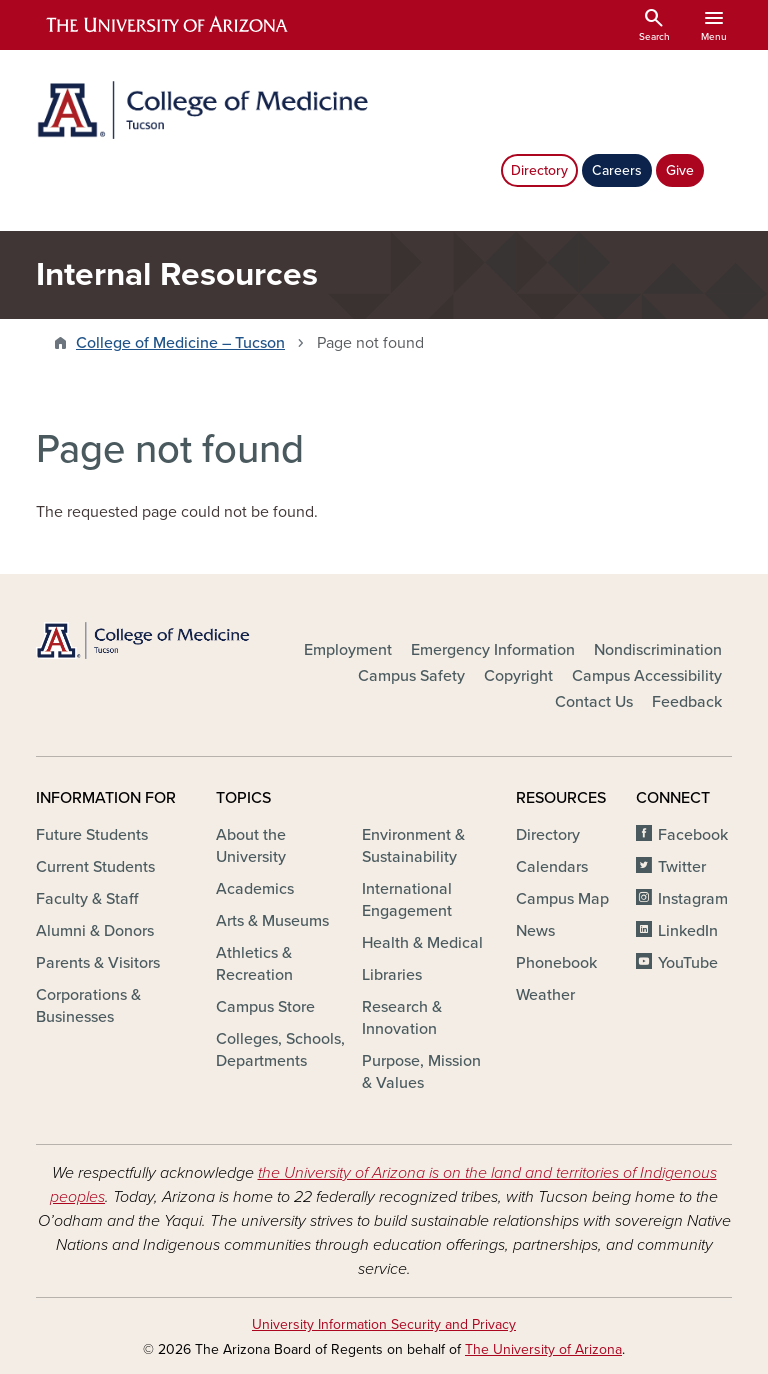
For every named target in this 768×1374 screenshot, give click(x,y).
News (535, 931)
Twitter (682, 867)
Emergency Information (493, 650)
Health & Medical (422, 943)
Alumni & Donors (95, 931)
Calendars (552, 867)
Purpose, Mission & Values (421, 1072)
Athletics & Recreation (254, 964)
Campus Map (562, 899)
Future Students (92, 835)
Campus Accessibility (647, 676)
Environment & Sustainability (413, 846)
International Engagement (407, 900)
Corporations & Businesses (88, 1006)
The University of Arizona (543, 1349)
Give (680, 170)
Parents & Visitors (98, 963)
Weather (545, 995)
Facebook (693, 835)
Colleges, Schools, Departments (280, 1050)
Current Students (95, 867)
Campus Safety (411, 676)
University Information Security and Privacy (384, 1324)
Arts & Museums (272, 921)
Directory (539, 170)
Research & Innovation (402, 1018)
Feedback (687, 702)
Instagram (693, 899)
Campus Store (265, 1007)
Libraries (392, 975)
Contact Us (594, 702)
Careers (617, 170)
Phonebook (556, 963)
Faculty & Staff (87, 899)
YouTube (688, 963)
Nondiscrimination (658, 650)
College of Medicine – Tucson (180, 343)
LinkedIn (688, 931)
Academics (255, 889)
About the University (251, 846)
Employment (348, 650)
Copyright (518, 676)
